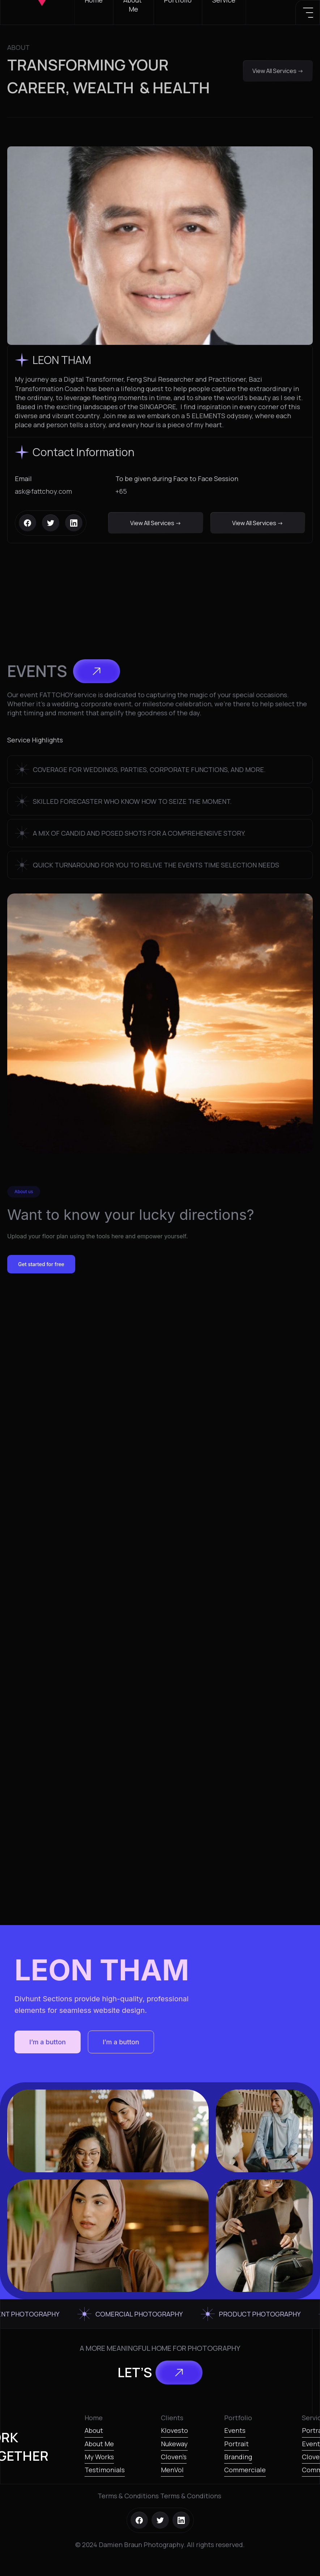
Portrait (236, 2443)
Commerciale (245, 2469)
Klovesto (174, 2430)
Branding (238, 2456)
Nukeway (174, 2443)
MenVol (172, 2469)
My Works (99, 2456)
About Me (99, 2443)
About (94, 2430)
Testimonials (105, 2469)
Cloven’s (174, 2456)
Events (235, 2430)
